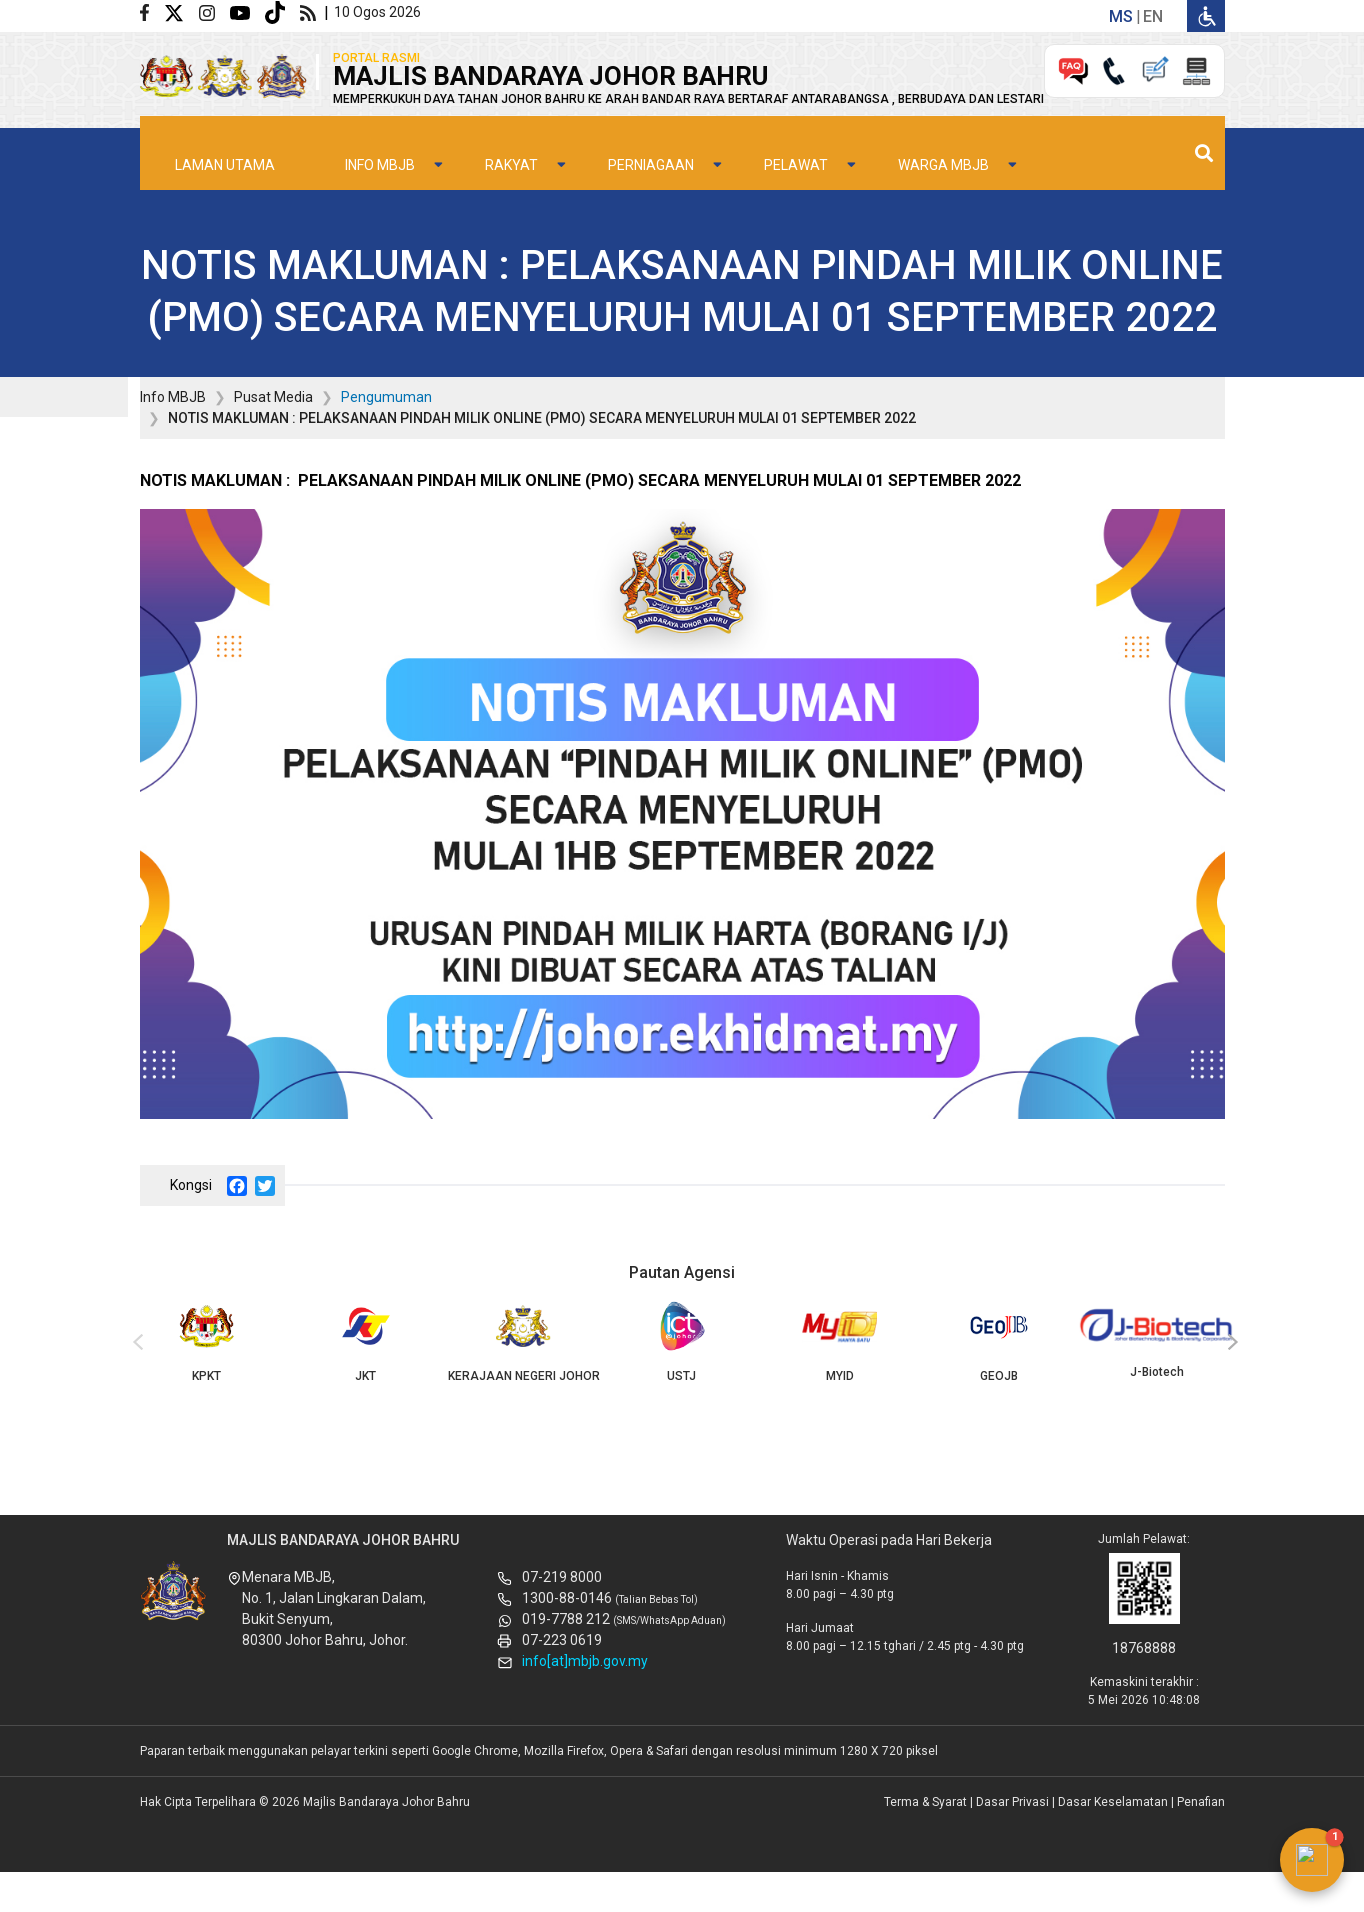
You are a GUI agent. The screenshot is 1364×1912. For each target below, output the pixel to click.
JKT (365, 1342)
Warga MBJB (943, 141)
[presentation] (135, 1343)
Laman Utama (225, 141)
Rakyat (511, 141)
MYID (840, 1342)
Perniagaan (651, 141)
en (1153, 16)
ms (1121, 16)
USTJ (682, 1342)
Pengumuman (386, 397)
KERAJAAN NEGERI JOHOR (523, 1342)
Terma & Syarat (925, 1802)
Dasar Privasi (1012, 1802)
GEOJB (999, 1342)
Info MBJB (380, 141)
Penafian (1201, 1802)
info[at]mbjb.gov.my (585, 1661)
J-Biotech (1157, 1340)
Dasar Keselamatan (1113, 1802)
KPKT (207, 1342)
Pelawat (796, 141)
